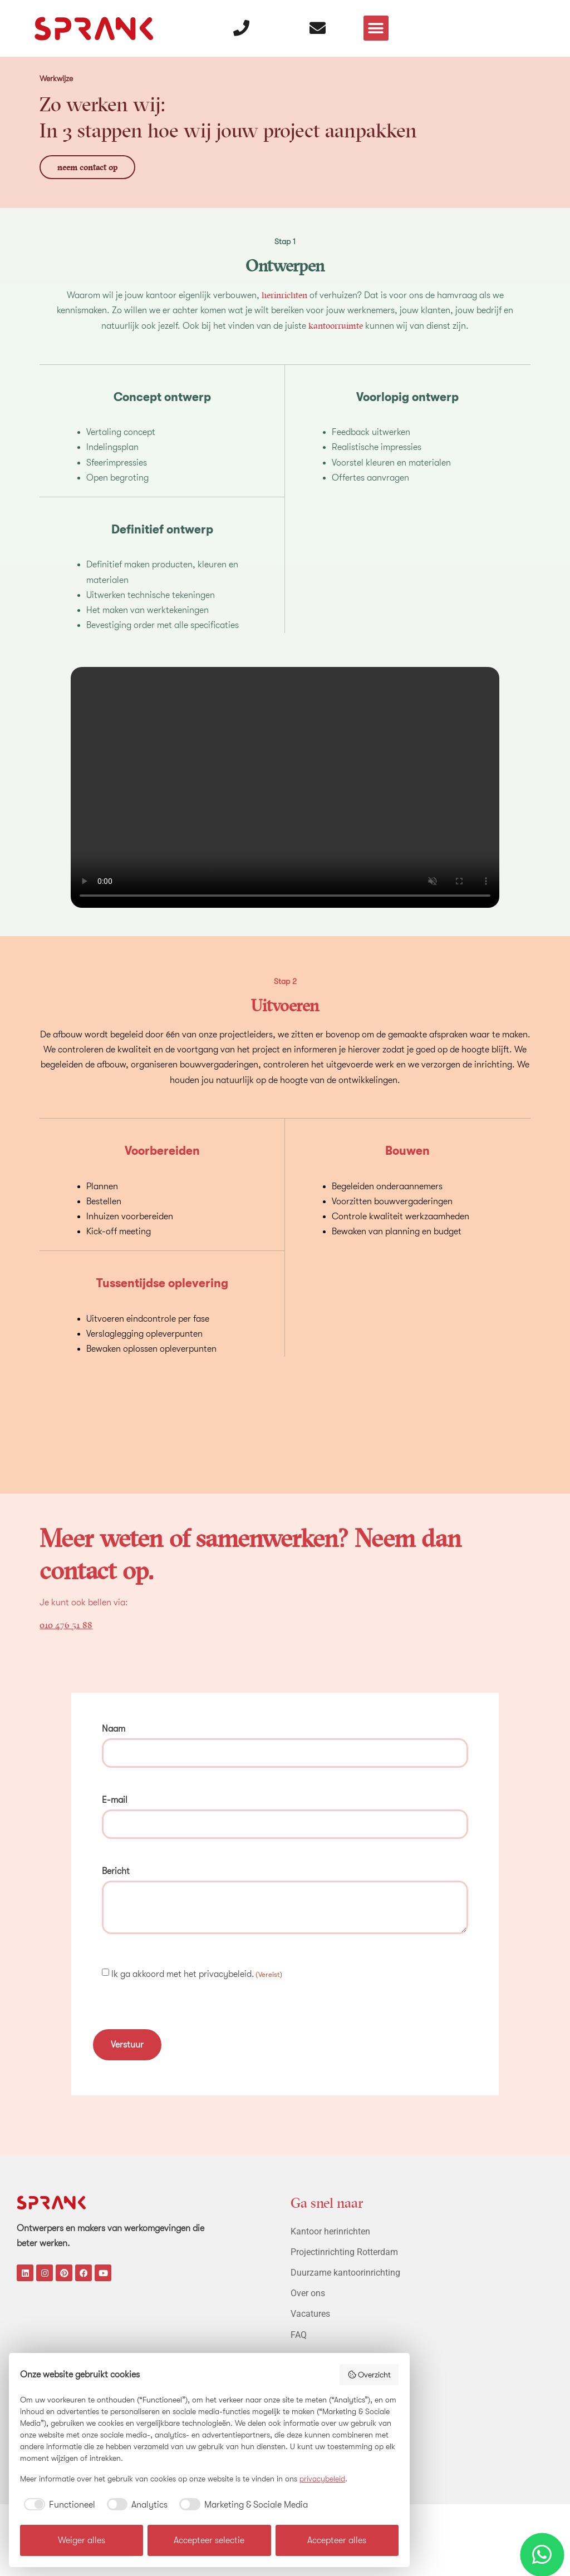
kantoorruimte (335, 325)
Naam (113, 1727)
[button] (376, 22)
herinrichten (284, 294)
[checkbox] (57, 2504)
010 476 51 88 (66, 1623)
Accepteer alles (336, 2540)
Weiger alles (81, 2540)
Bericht (116, 1865)
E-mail (114, 1796)
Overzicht (369, 2375)
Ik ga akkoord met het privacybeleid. (196, 1968)
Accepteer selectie (209, 2540)
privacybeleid (322, 2478)
